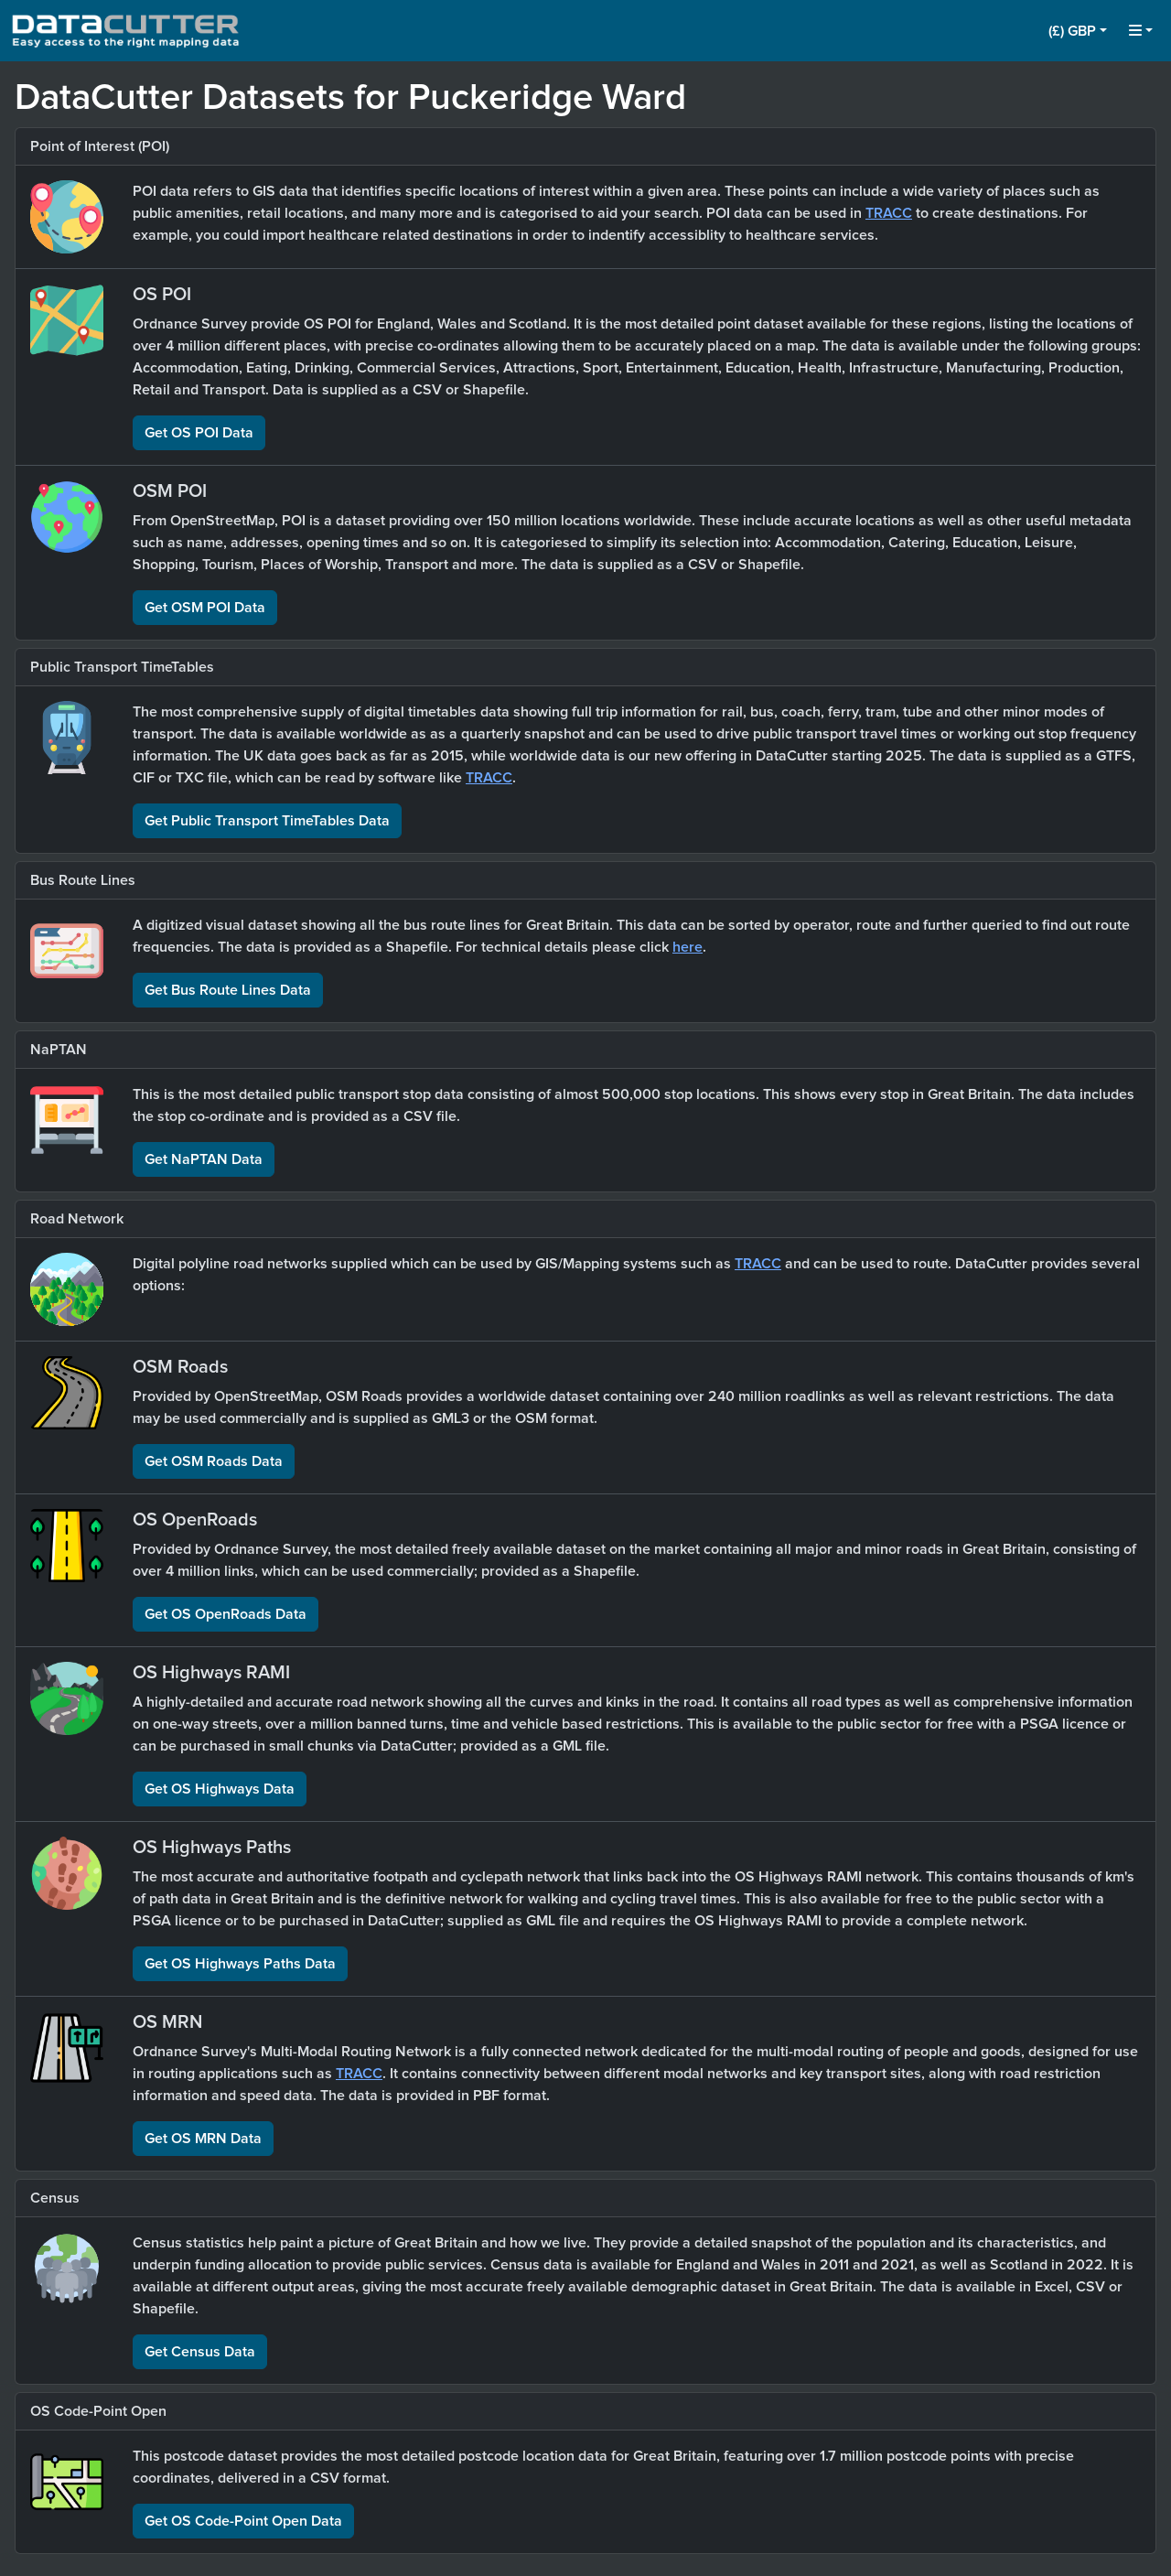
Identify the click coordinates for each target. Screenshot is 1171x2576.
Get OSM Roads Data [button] (214, 1461)
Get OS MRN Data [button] (203, 2138)
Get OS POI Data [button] (199, 433)
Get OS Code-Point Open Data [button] (243, 2521)
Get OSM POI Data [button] (205, 607)
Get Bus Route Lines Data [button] (228, 990)
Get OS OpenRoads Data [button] (225, 1614)
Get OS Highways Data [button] (220, 1789)
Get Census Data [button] (200, 2351)
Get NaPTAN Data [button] (204, 1159)
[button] (1077, 31)
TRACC (888, 213)
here (687, 947)
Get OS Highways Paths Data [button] (240, 1963)
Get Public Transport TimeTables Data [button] (267, 821)
